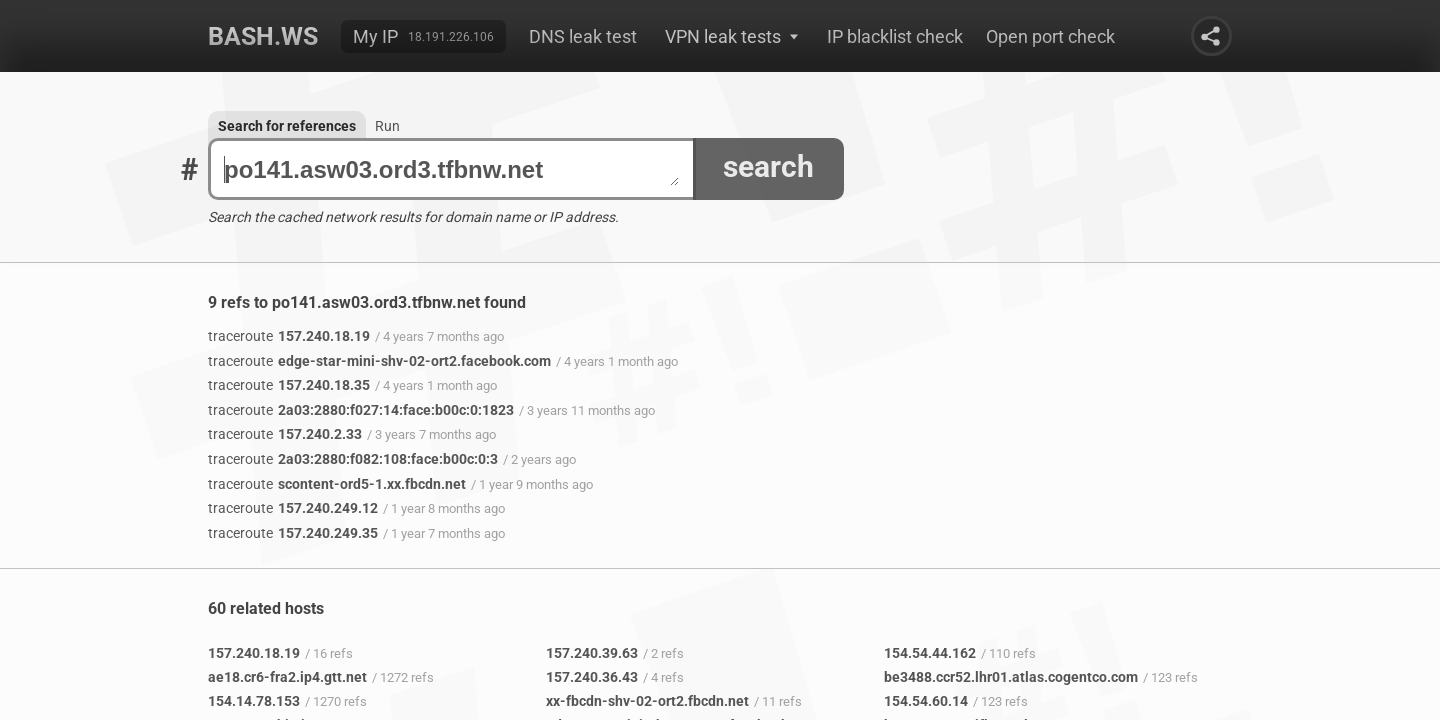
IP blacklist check (895, 36)
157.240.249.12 (293, 508)
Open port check (1050, 36)
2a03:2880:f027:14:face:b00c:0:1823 (361, 410)
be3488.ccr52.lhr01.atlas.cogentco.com (1011, 677)
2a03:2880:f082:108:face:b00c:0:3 (353, 459)
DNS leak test (583, 36)
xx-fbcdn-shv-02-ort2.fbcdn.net (647, 701)
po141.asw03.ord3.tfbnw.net (451, 169)
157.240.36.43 (592, 677)
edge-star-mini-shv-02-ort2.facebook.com (379, 361)
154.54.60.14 (926, 701)
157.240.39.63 (592, 653)
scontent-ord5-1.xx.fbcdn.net (337, 484)
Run (387, 126)
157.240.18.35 (289, 385)
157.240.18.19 (289, 336)
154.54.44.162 (930, 653)
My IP (375, 36)
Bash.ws (263, 36)
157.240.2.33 (285, 434)
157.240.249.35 (293, 533)
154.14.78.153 (254, 701)
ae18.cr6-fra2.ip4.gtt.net (287, 677)
